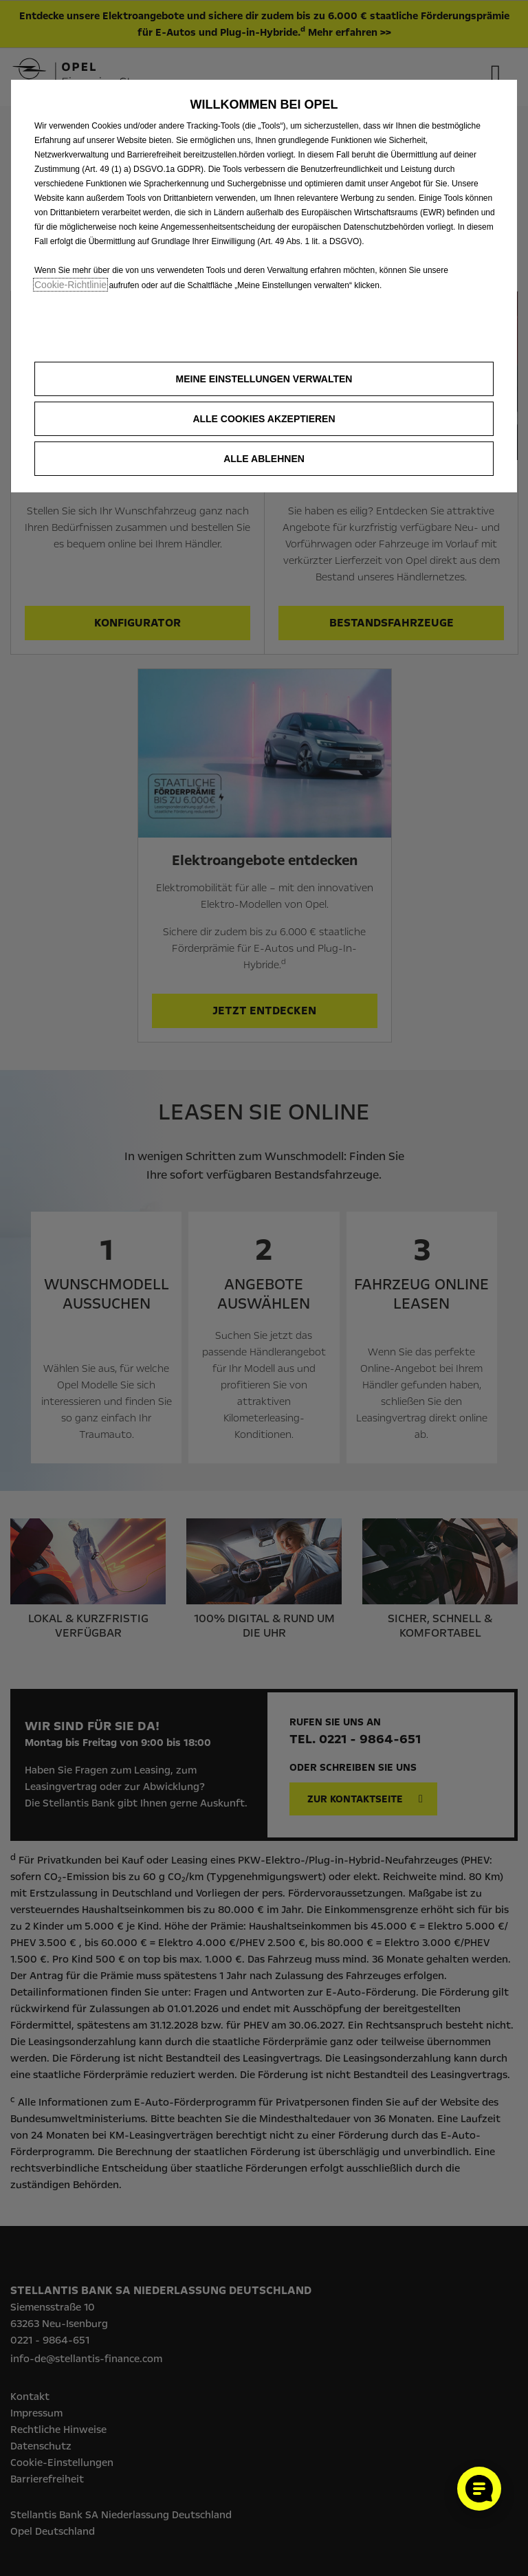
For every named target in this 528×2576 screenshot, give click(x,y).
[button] (264, 379)
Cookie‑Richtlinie (70, 284)
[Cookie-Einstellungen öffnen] (479, 2489)
